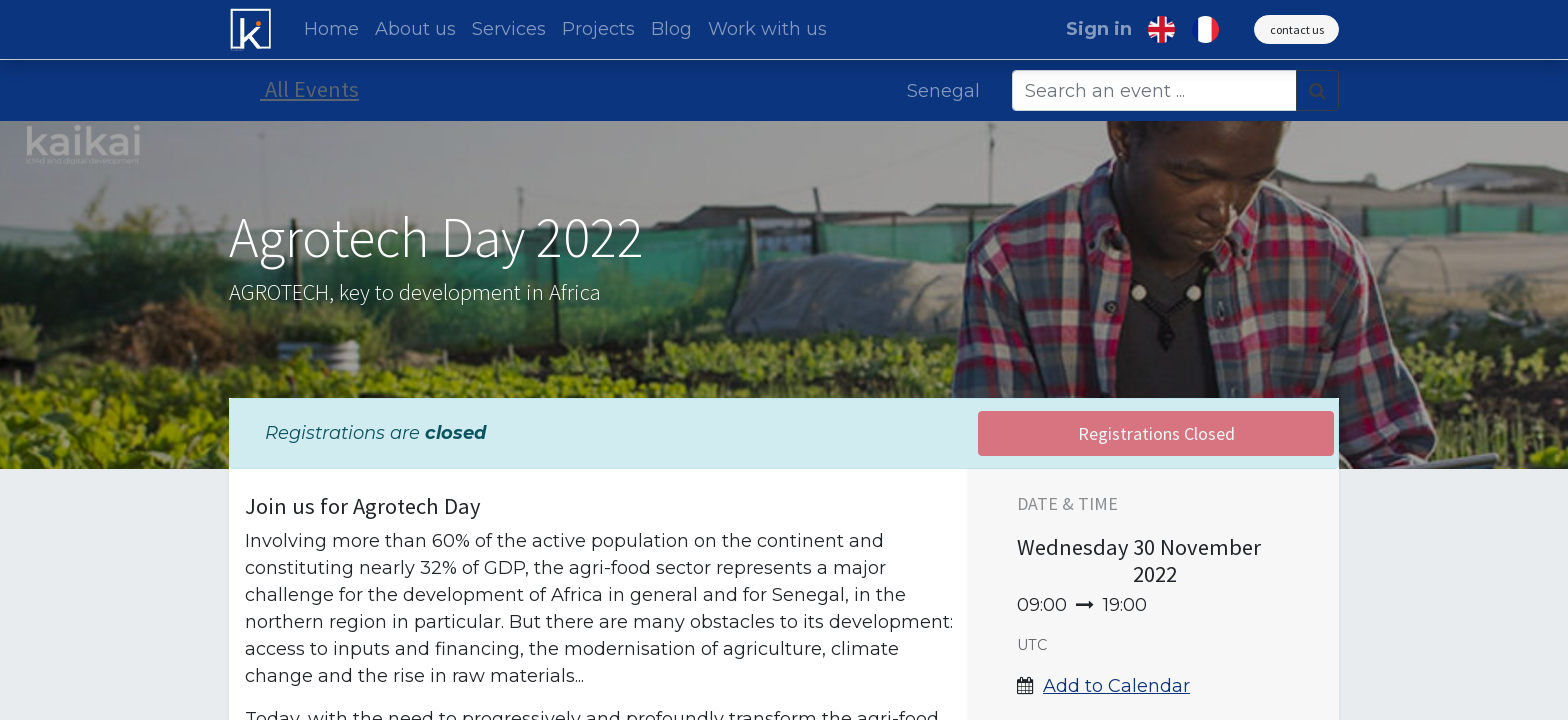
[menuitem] (331, 29)
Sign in (1099, 29)
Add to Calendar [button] (1116, 686)
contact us (1297, 29)
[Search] (1317, 90)
